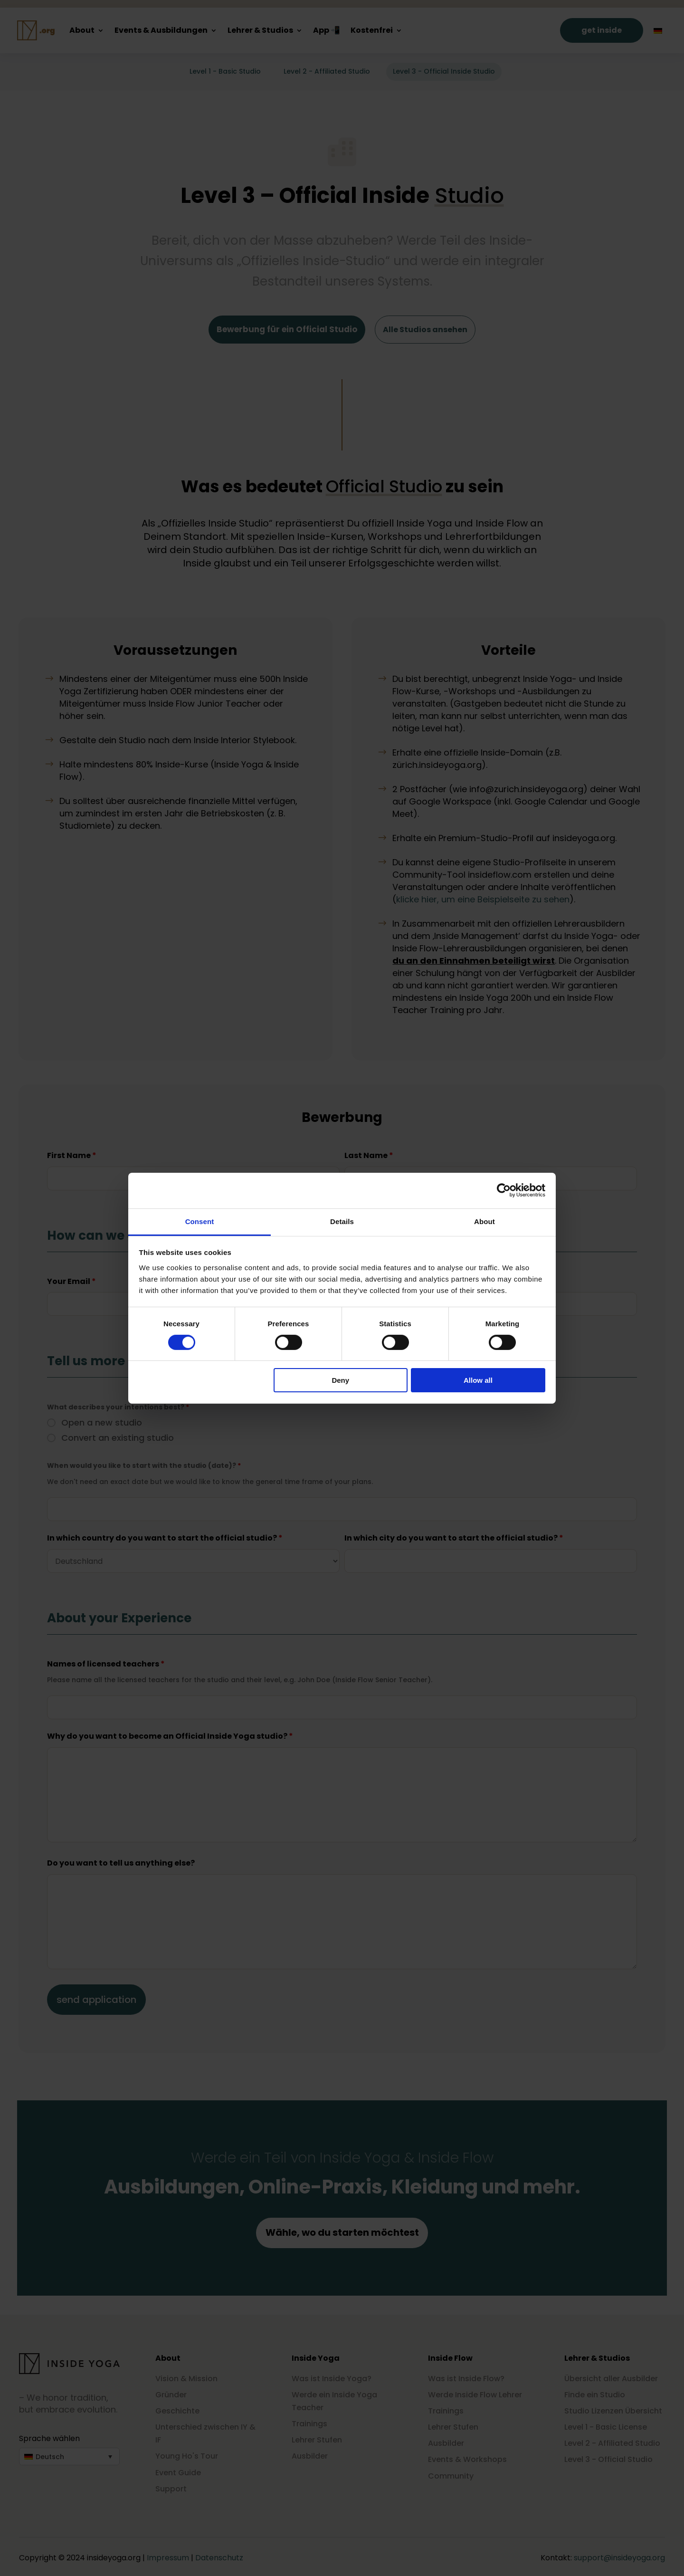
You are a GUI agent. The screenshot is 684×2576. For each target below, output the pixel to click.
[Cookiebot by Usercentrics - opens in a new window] (503, 1190)
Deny (340, 1380)
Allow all (478, 1380)
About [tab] (484, 1221)
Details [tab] (342, 1221)
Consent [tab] (199, 1221)
